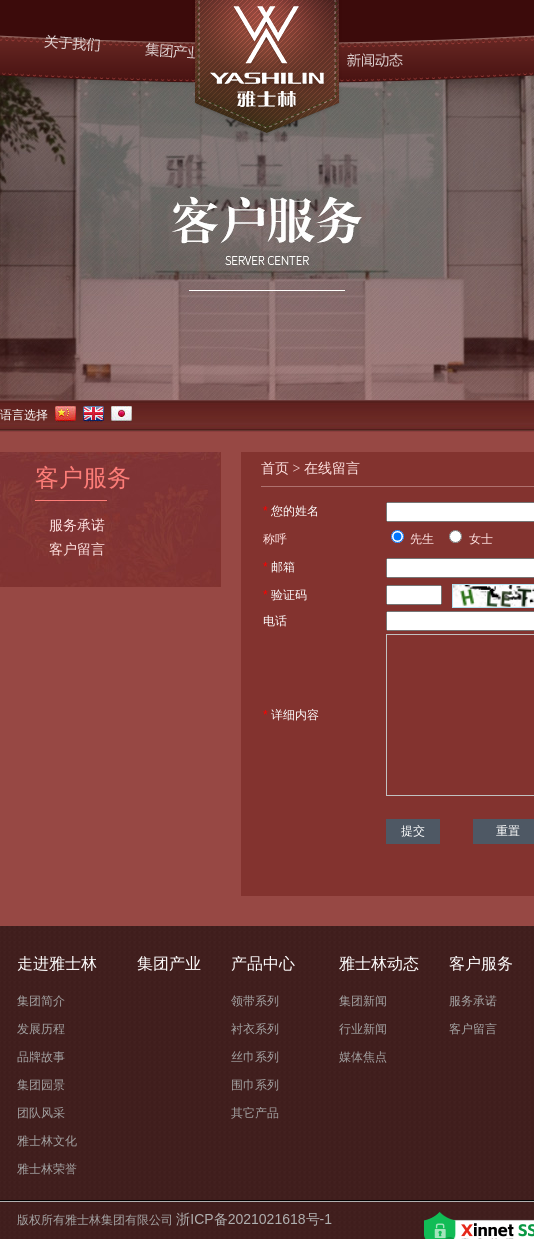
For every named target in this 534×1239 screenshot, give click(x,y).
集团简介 (41, 1001)
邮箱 (283, 567)
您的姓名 (295, 511)
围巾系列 (255, 1085)
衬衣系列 (255, 1029)
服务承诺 (77, 526)
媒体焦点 (363, 1057)
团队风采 (41, 1113)
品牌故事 (41, 1057)
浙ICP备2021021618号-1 (254, 1219)
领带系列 (255, 1001)
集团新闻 (363, 1001)
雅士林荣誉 (47, 1169)
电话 (275, 621)
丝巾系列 (255, 1057)
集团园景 (41, 1085)
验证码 (289, 595)
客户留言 (77, 550)
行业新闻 (363, 1029)
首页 (275, 468)
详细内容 (295, 715)
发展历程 (41, 1029)
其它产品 (255, 1113)
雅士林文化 (47, 1141)
